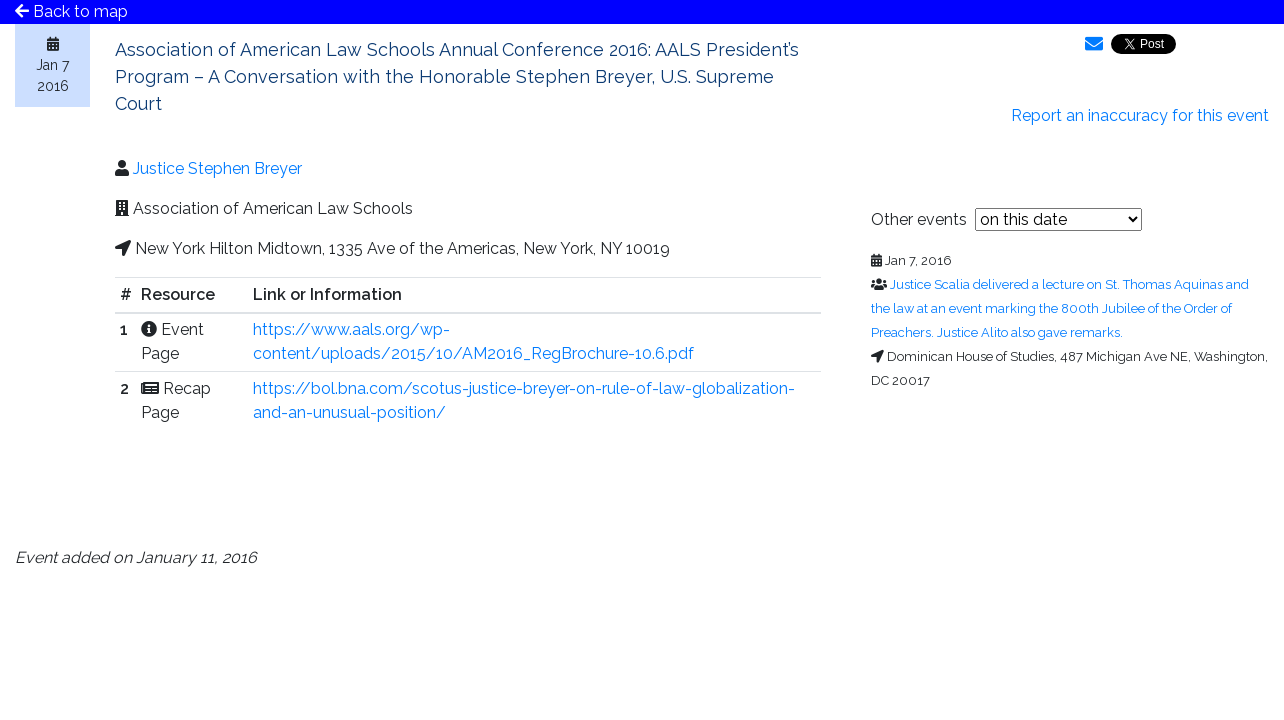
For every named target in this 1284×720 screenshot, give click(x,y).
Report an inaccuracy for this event (1140, 115)
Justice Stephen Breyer (217, 168)
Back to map (71, 11)
